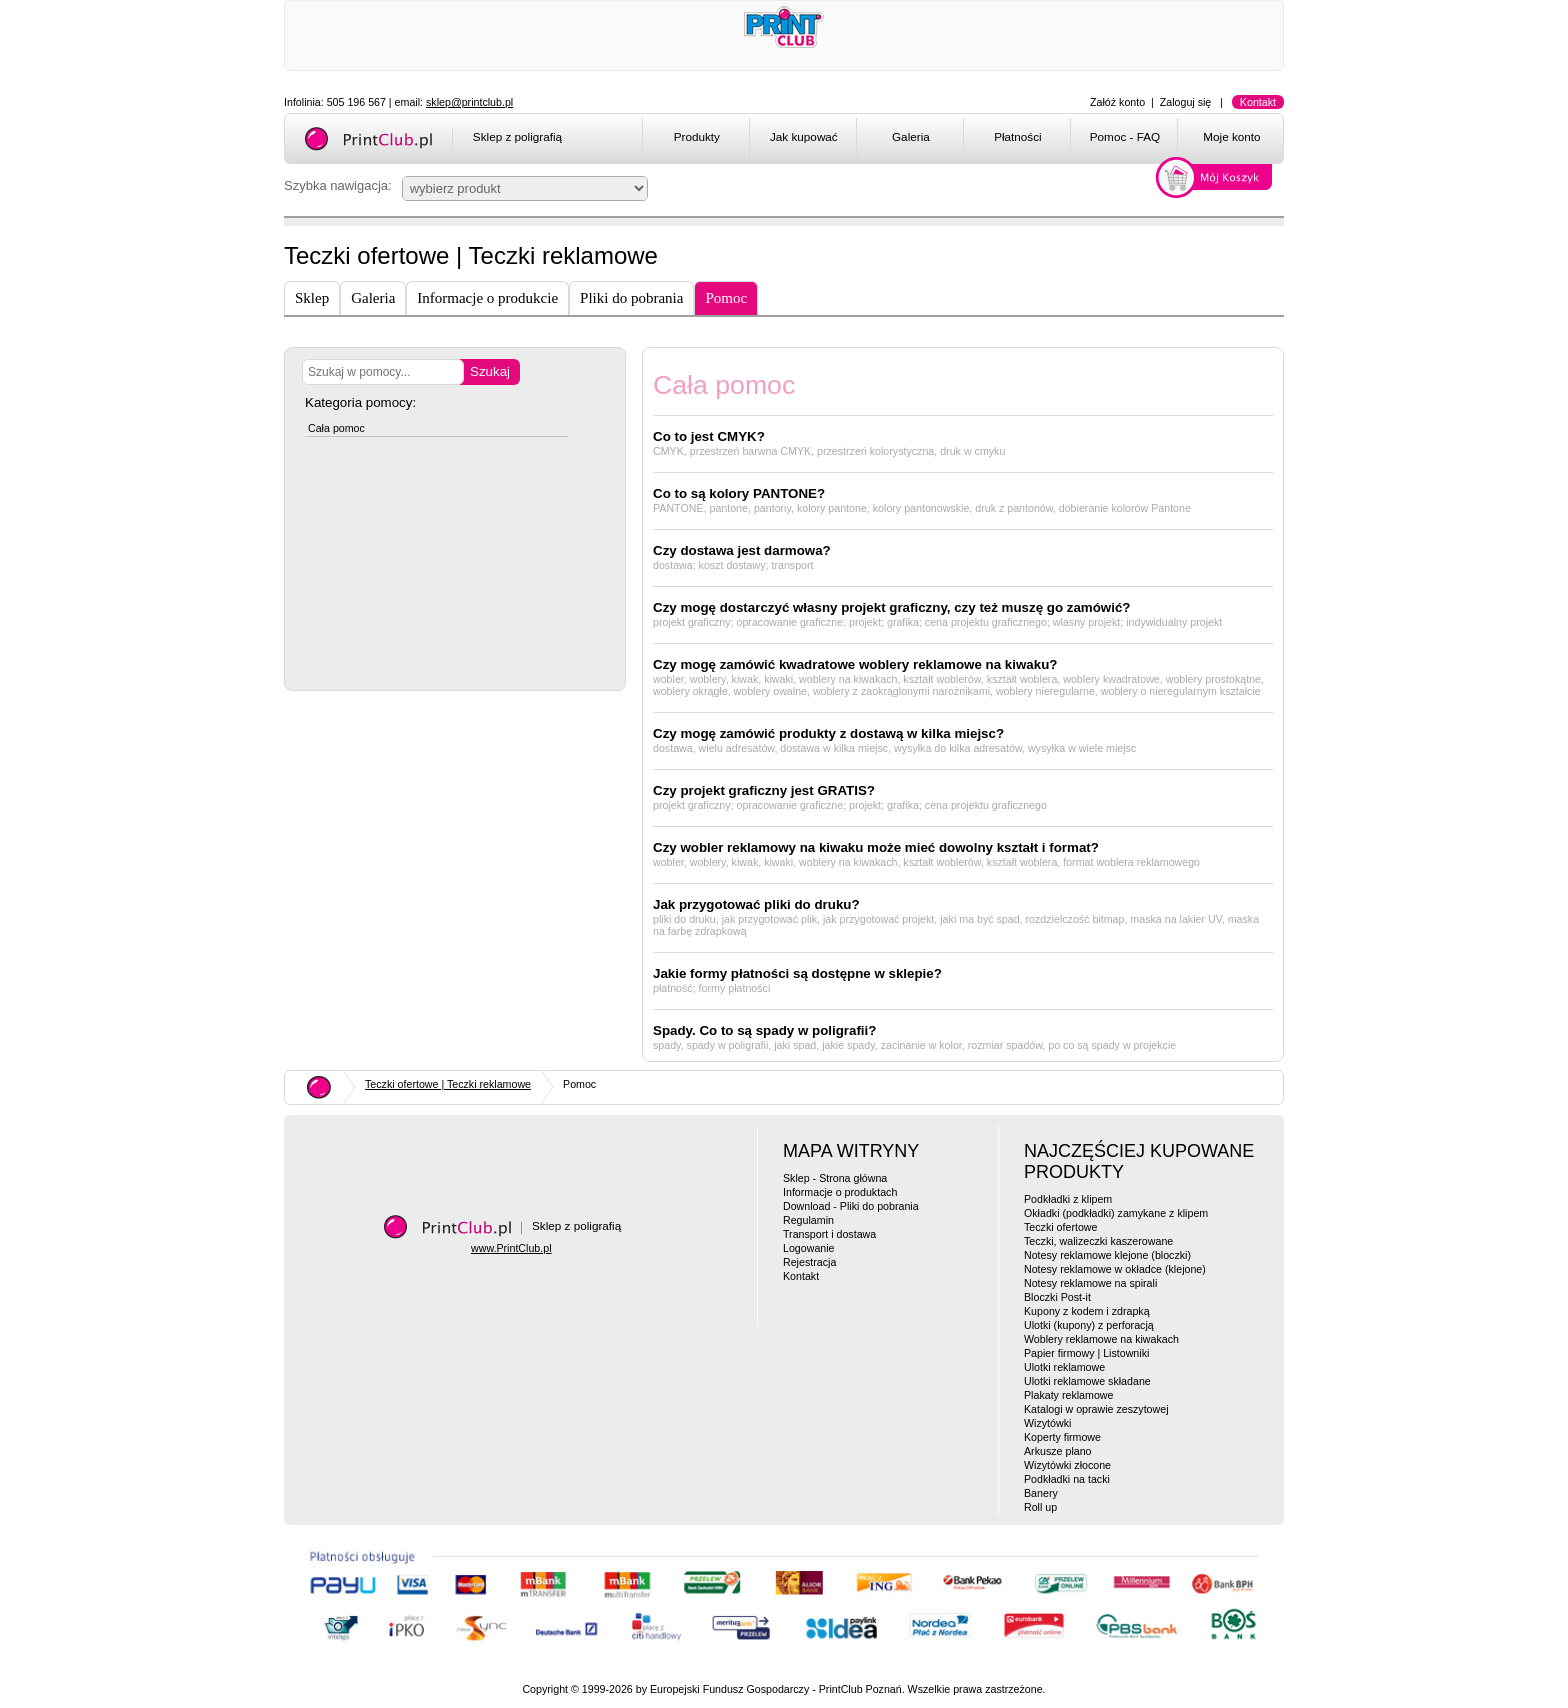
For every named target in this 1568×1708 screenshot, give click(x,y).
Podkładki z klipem (1068, 1199)
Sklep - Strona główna (835, 1178)
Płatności (1018, 136)
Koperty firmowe (1062, 1437)
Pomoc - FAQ (1125, 136)
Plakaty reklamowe (1068, 1395)
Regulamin (808, 1220)
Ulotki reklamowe (1064, 1367)
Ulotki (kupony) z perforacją (1089, 1325)
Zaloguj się (1186, 102)
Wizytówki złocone (1067, 1465)
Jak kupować (804, 136)
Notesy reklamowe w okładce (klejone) (1115, 1269)
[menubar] (966, 140)
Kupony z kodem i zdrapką (1087, 1311)
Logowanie (809, 1248)
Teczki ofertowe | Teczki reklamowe (448, 1084)
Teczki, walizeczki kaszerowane (1098, 1241)
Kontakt (1258, 102)
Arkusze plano (1058, 1451)
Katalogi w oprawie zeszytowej (1096, 1409)
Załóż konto (1117, 102)
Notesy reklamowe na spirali (1090, 1283)
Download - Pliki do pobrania (851, 1206)
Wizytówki (1047, 1423)
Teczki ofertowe (1060, 1227)
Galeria (911, 136)
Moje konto (1231, 136)
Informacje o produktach (840, 1192)
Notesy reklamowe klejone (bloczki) (1107, 1255)
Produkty (697, 136)
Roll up (1040, 1507)
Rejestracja (809, 1262)
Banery (1041, 1493)
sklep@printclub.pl (469, 102)
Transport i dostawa (829, 1234)
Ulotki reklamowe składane (1087, 1381)
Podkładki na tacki (1067, 1479)
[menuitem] (695, 140)
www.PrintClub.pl (511, 1248)
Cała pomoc (336, 428)
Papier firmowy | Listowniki (1086, 1353)
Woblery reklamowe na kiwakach (1101, 1339)
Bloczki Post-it (1057, 1297)
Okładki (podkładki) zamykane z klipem (1116, 1213)
